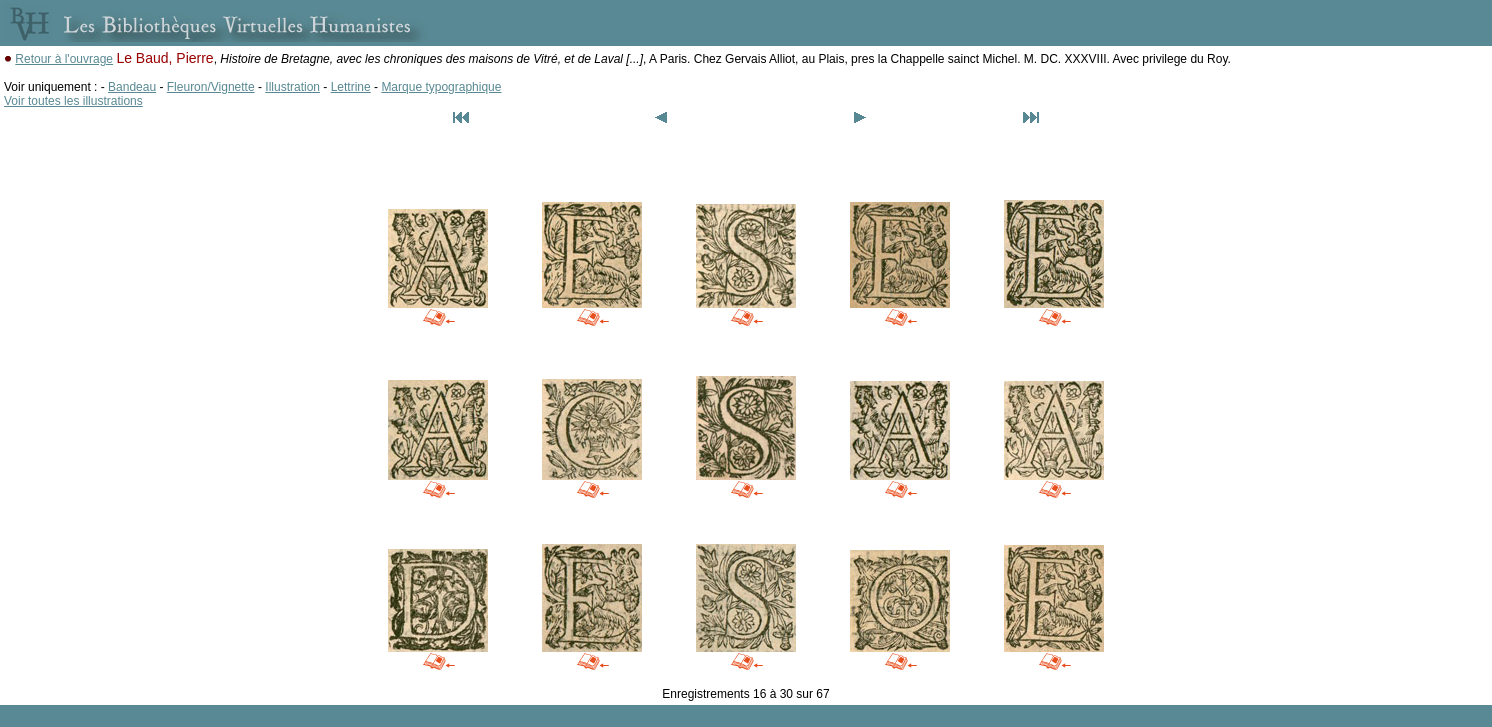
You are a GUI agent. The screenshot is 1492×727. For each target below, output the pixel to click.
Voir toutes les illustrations (73, 101)
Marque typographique (441, 87)
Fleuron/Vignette (211, 87)
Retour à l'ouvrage (64, 59)
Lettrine (351, 87)
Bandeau (132, 87)
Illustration (292, 87)
